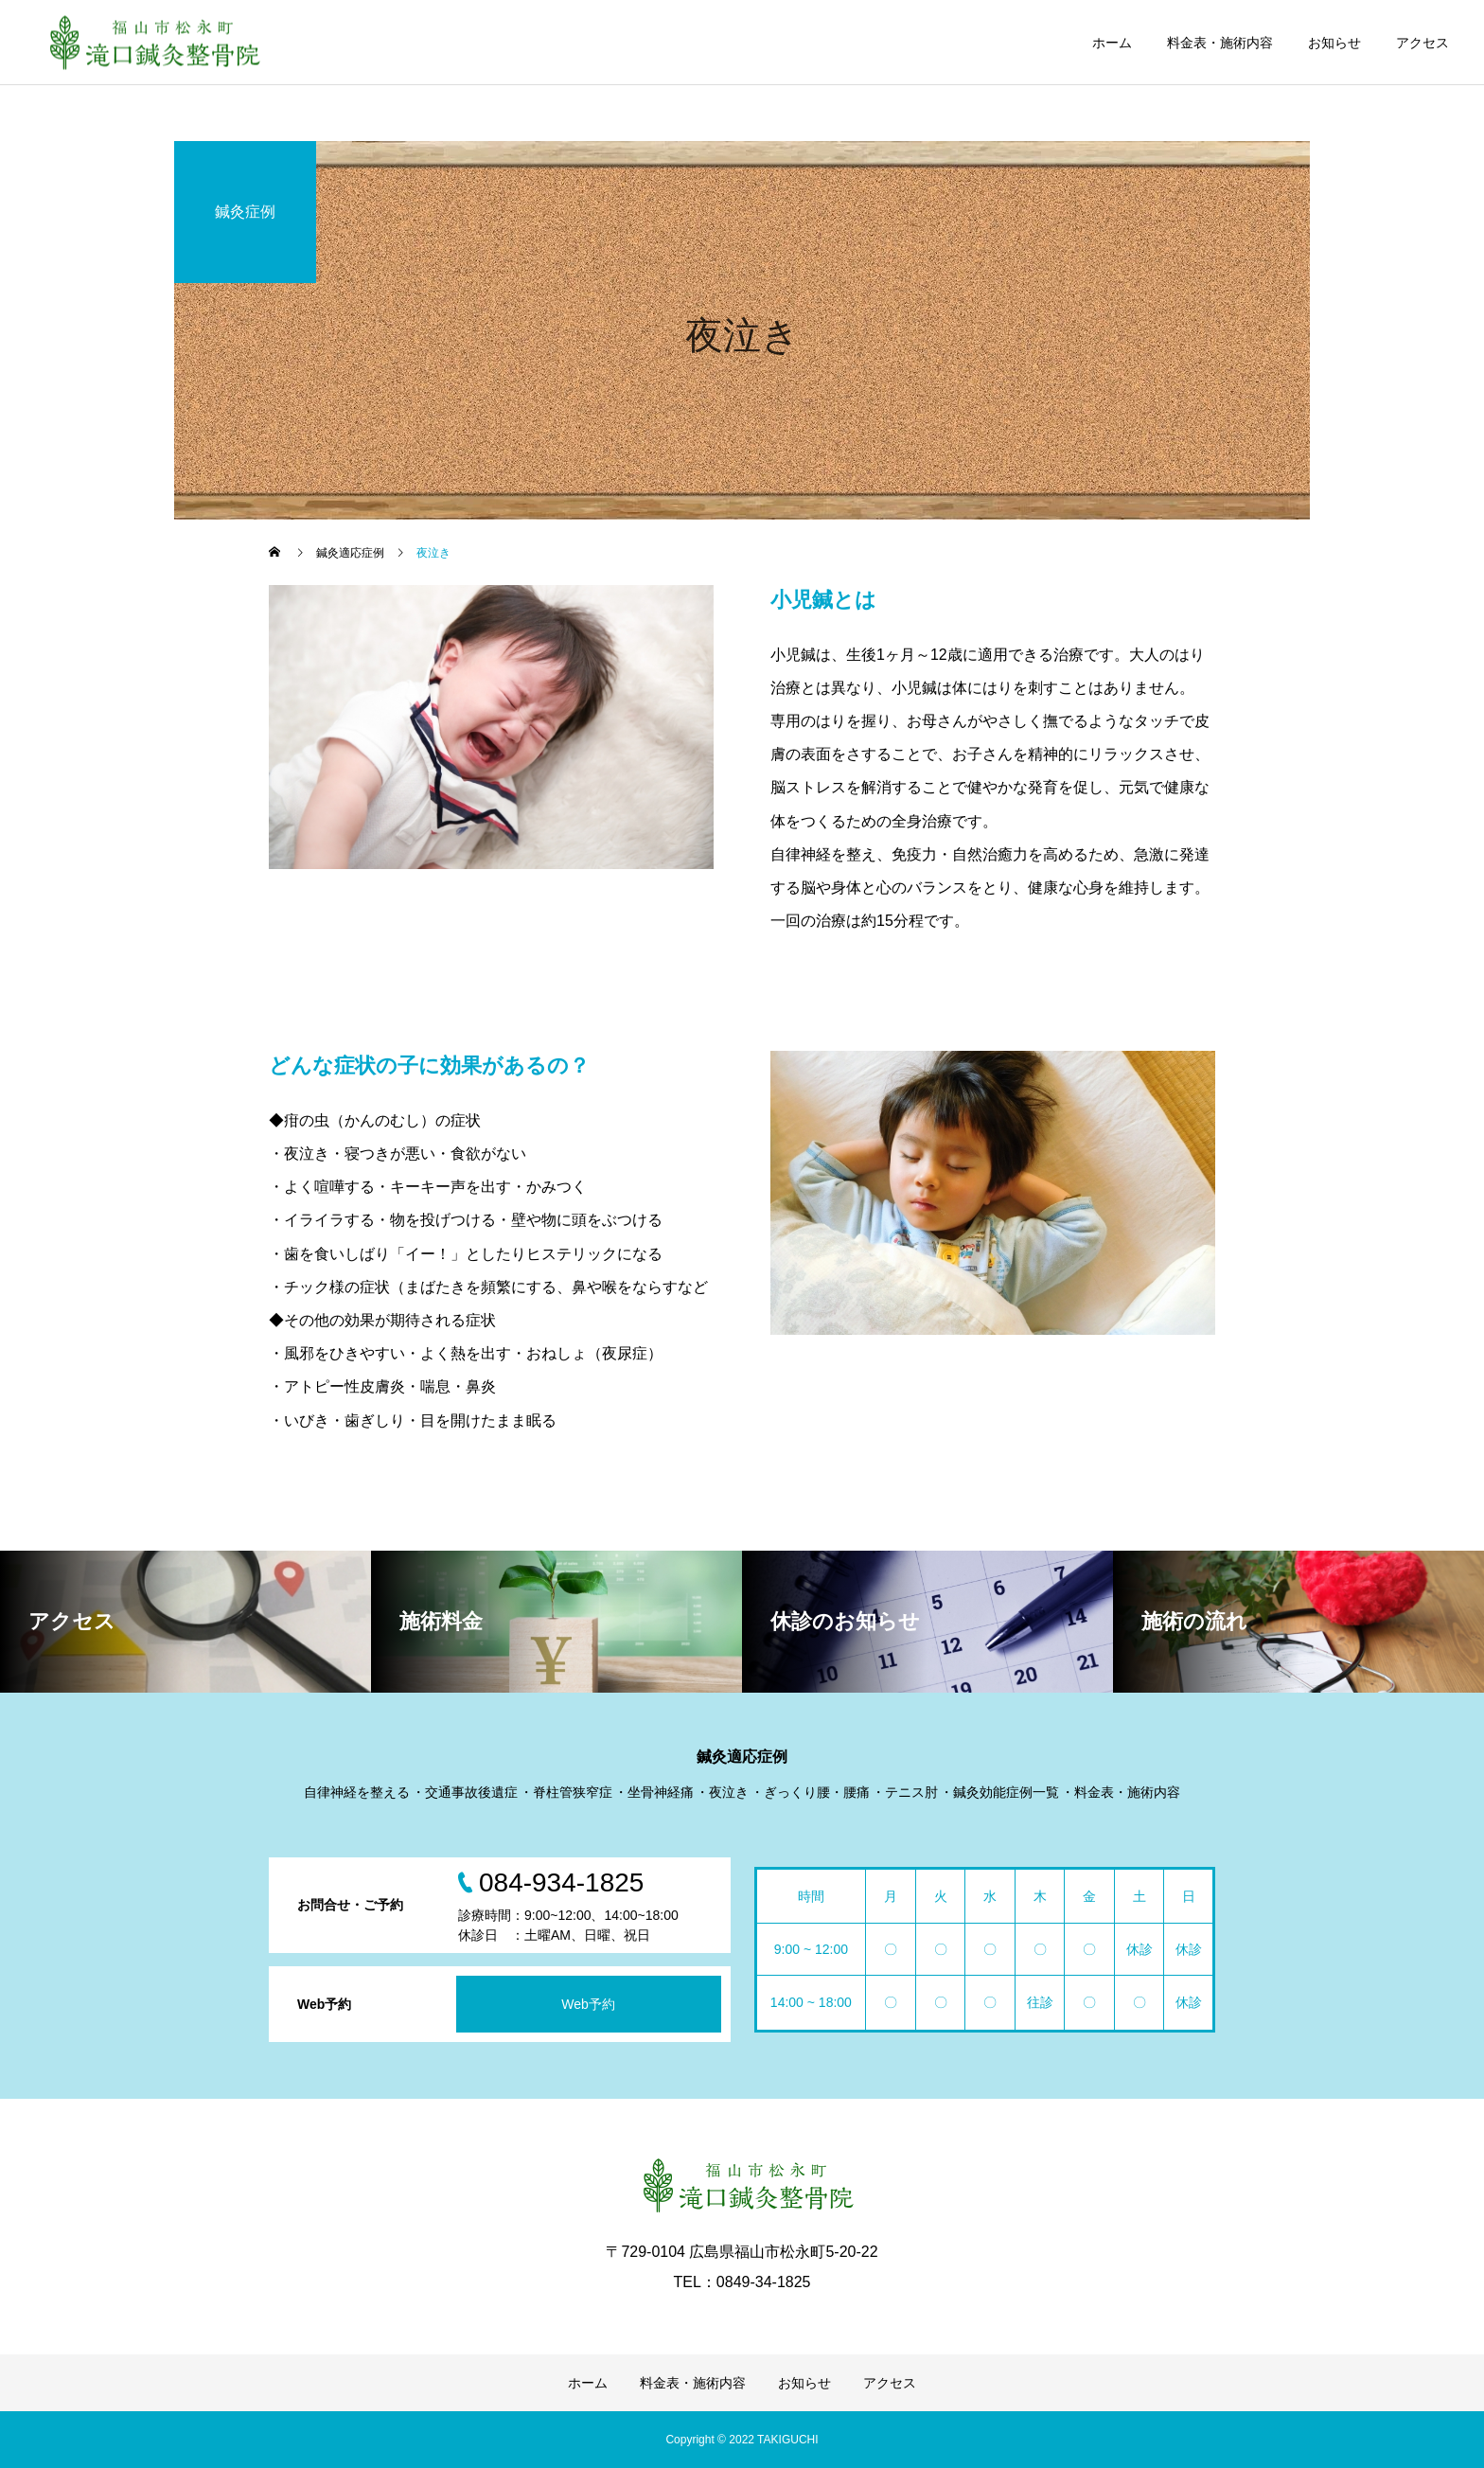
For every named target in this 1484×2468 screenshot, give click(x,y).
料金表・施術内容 (1220, 42)
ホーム (1112, 42)
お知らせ (1334, 42)
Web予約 (588, 2004)
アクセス (1422, 42)
